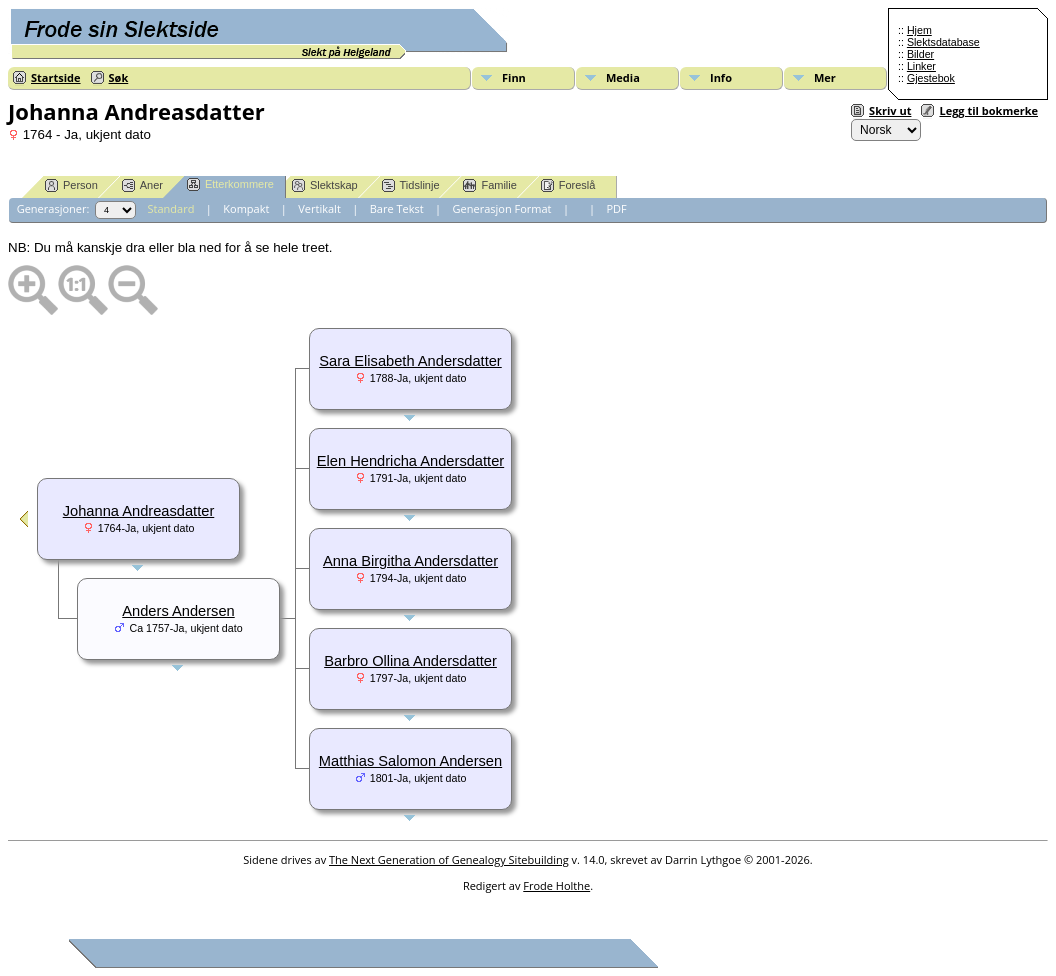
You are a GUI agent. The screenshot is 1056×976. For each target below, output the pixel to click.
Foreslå (568, 185)
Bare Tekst (397, 208)
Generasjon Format (502, 208)
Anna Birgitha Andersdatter (410, 561)
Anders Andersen (178, 611)
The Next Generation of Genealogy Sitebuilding (449, 859)
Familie (489, 185)
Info (721, 77)
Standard (171, 208)
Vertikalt (319, 208)
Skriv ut (890, 110)
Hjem (919, 30)
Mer (825, 77)
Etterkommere (230, 184)
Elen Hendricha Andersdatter (410, 461)
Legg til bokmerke (988, 110)
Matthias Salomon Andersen (410, 761)
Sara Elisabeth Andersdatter (410, 361)
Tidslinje (411, 185)
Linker (921, 66)
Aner (142, 185)
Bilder (920, 54)
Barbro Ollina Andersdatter (410, 661)
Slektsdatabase (943, 42)
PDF (616, 208)
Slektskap (325, 185)
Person (71, 185)
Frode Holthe (556, 885)
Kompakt (246, 208)
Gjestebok (931, 78)
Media (623, 77)
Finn (514, 77)
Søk (119, 77)
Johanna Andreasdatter (139, 511)
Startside (56, 77)
